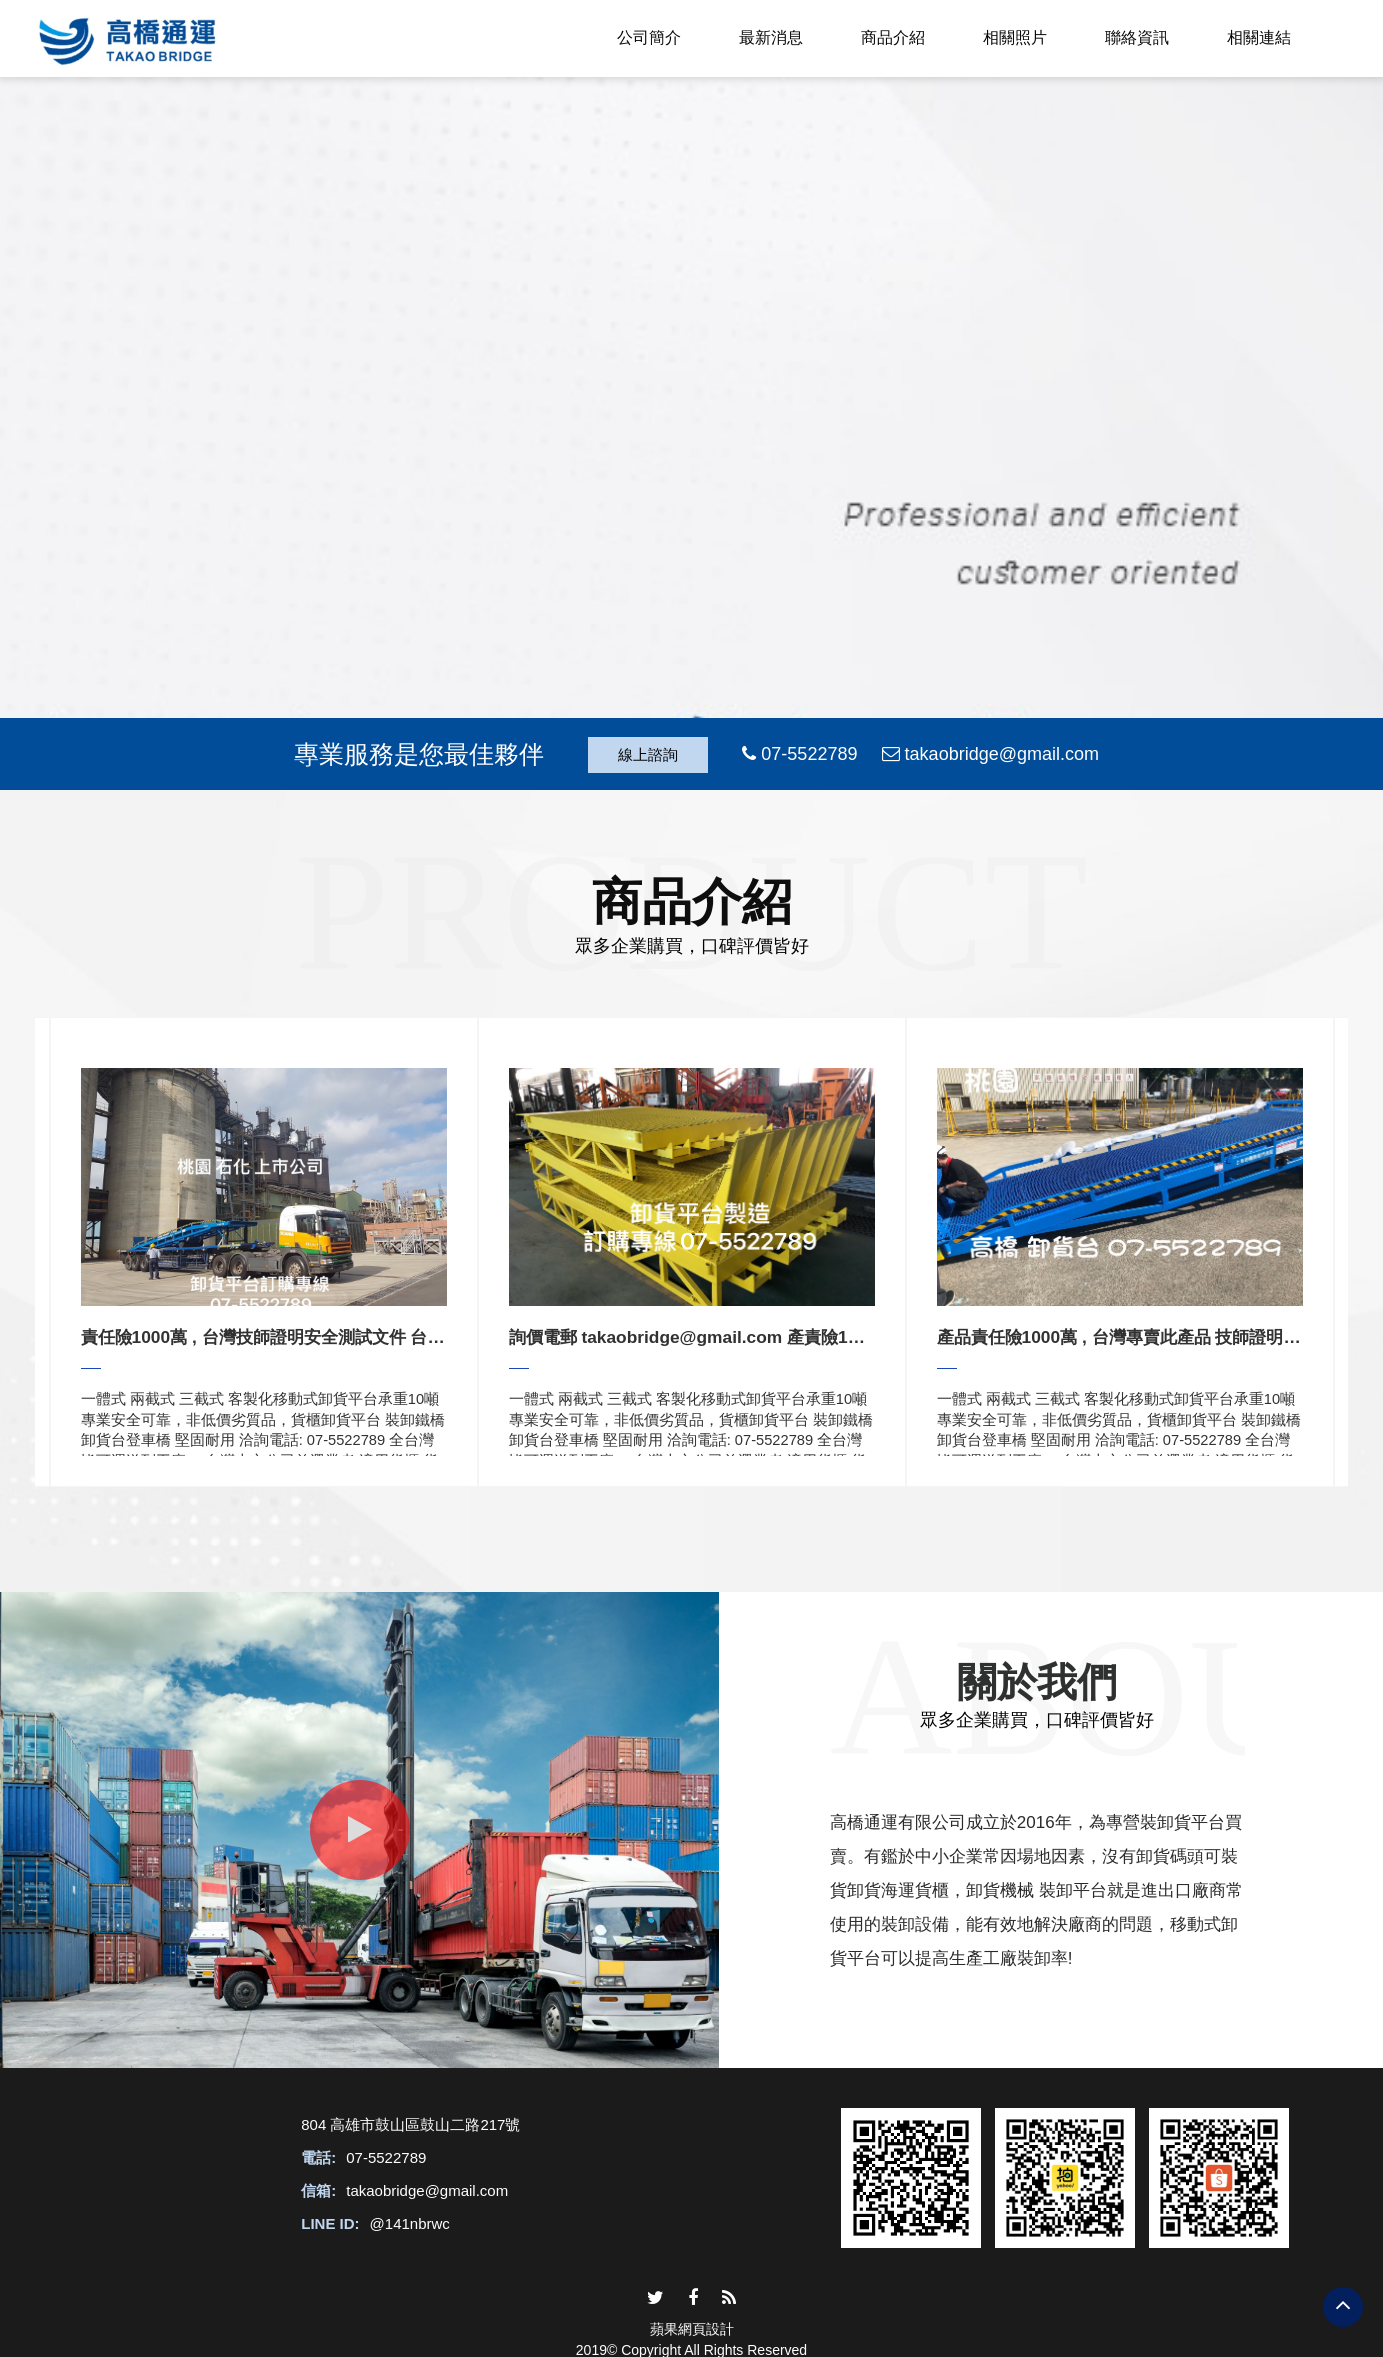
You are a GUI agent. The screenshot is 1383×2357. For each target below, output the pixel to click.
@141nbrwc (410, 2223)
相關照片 (1015, 37)
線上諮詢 (648, 754)
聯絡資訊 (1137, 37)
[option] (264, 1252)
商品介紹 (893, 37)
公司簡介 (649, 37)
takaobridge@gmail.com (427, 2190)
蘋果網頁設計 (692, 2329)
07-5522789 (386, 2157)
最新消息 (771, 37)
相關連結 (1259, 37)
